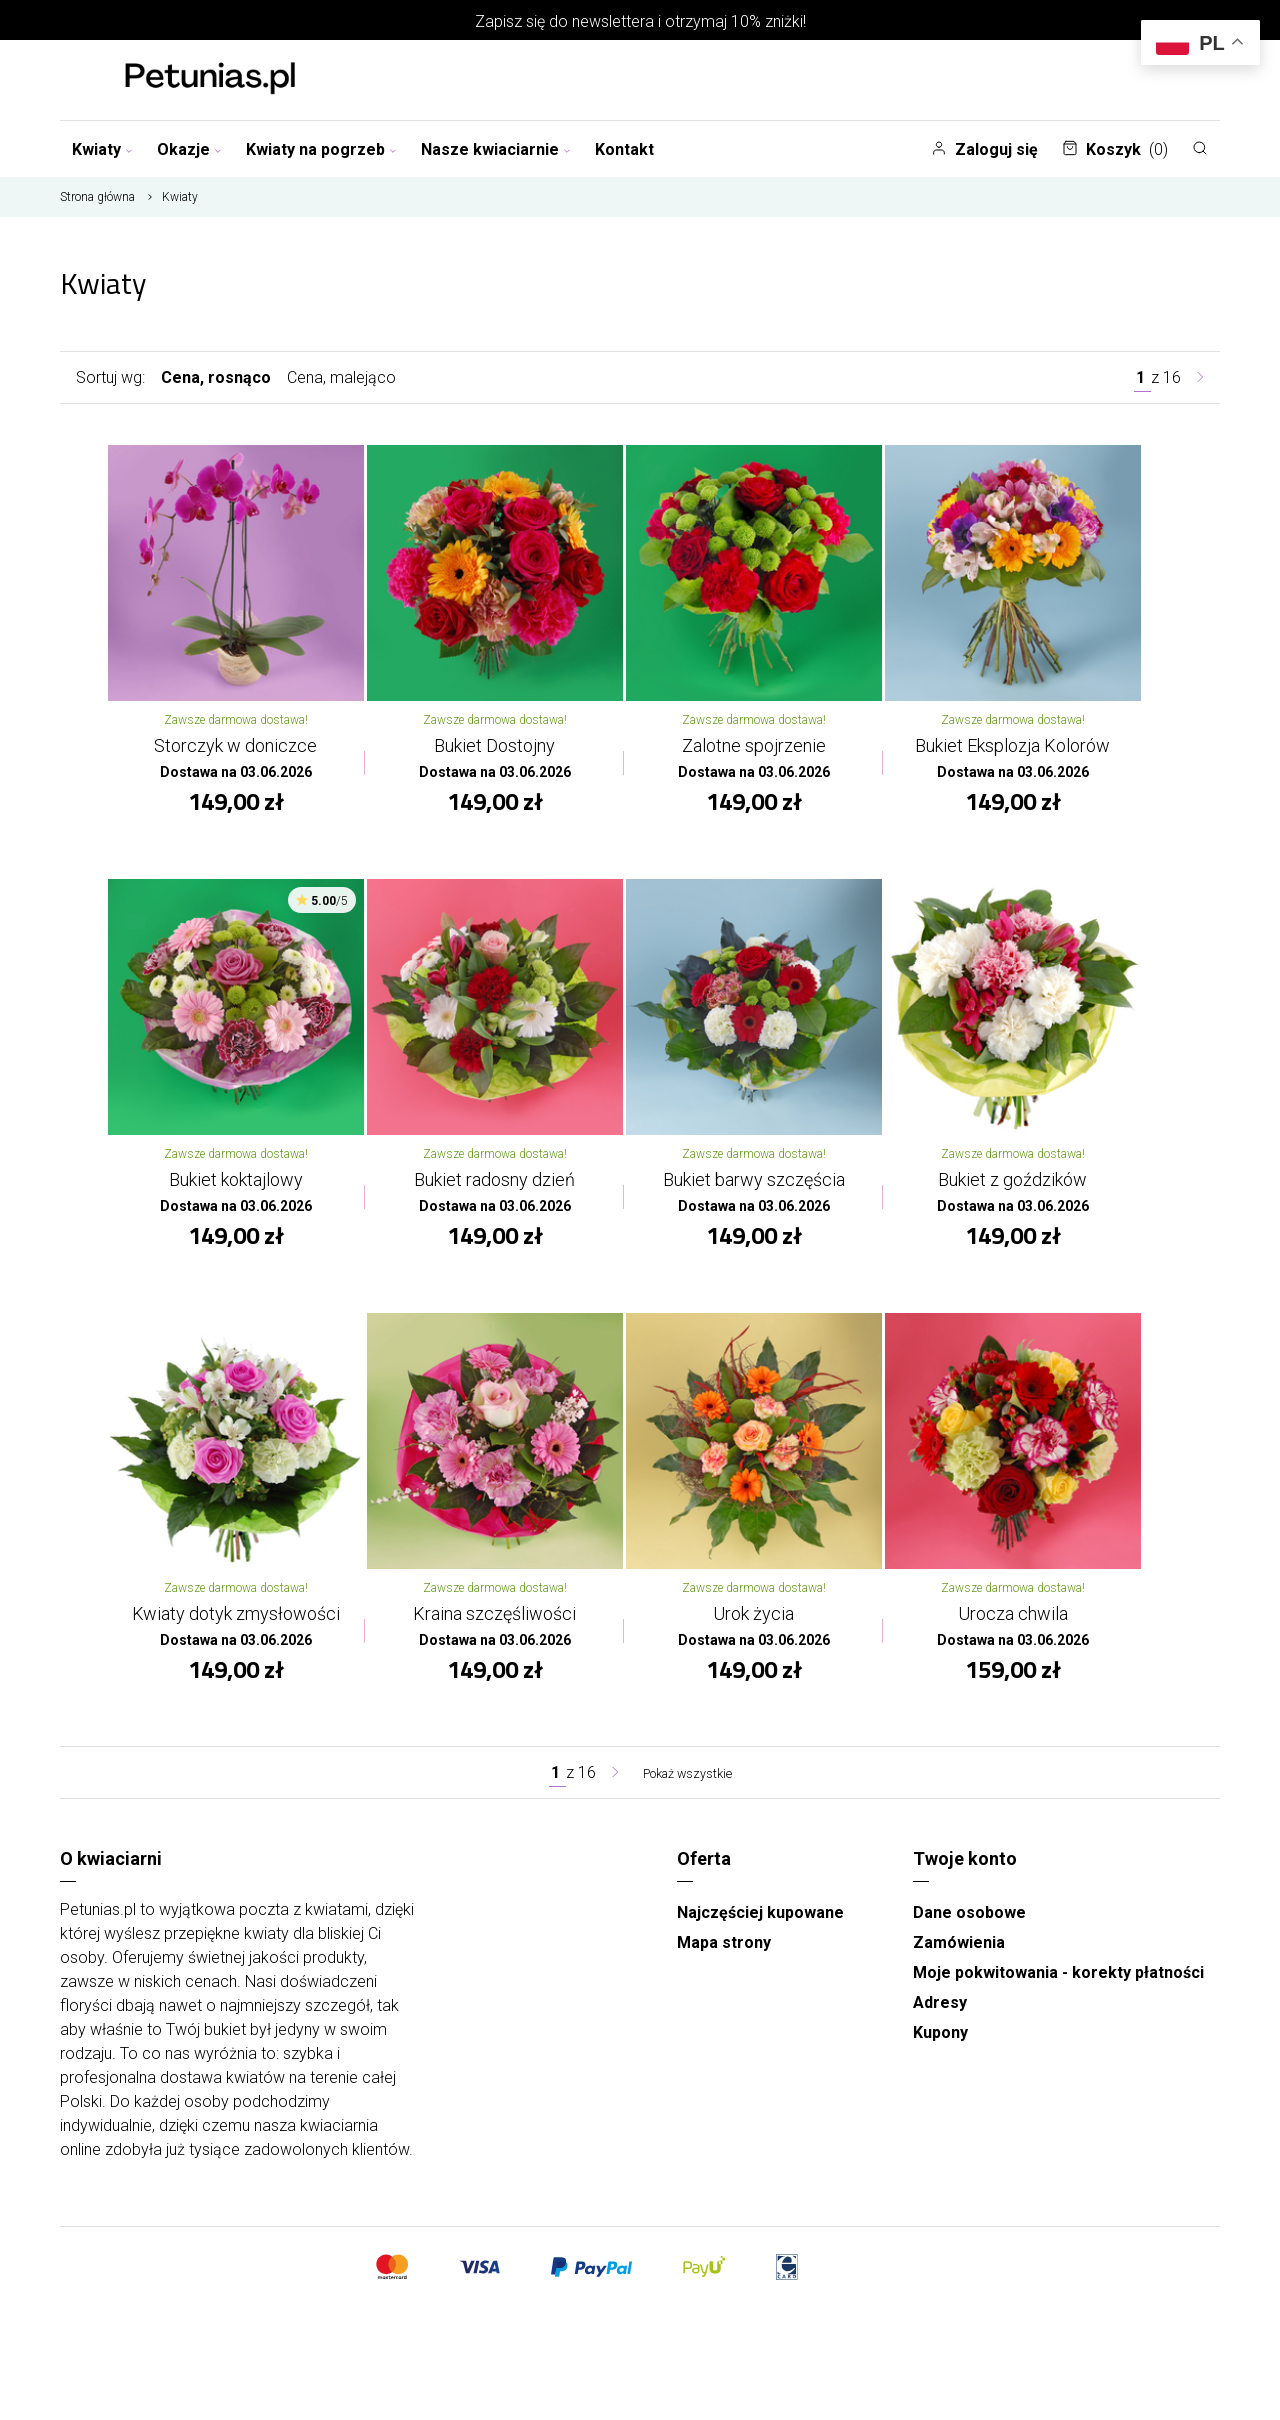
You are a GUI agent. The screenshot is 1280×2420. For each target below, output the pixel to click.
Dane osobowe (969, 1933)
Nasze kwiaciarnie (496, 149)
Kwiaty (102, 149)
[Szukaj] (1200, 148)
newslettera (613, 21)
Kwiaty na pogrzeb (321, 149)
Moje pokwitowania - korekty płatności (1058, 1993)
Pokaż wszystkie (687, 1793)
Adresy (940, 2023)
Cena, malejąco (341, 377)
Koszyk (1115, 149)
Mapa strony (724, 1963)
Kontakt (624, 149)
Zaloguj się (984, 149)
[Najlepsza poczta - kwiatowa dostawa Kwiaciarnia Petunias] (210, 80)
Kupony (940, 2053)
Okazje (189, 149)
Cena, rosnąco (216, 377)
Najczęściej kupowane (760, 1933)
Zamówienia (959, 1963)
